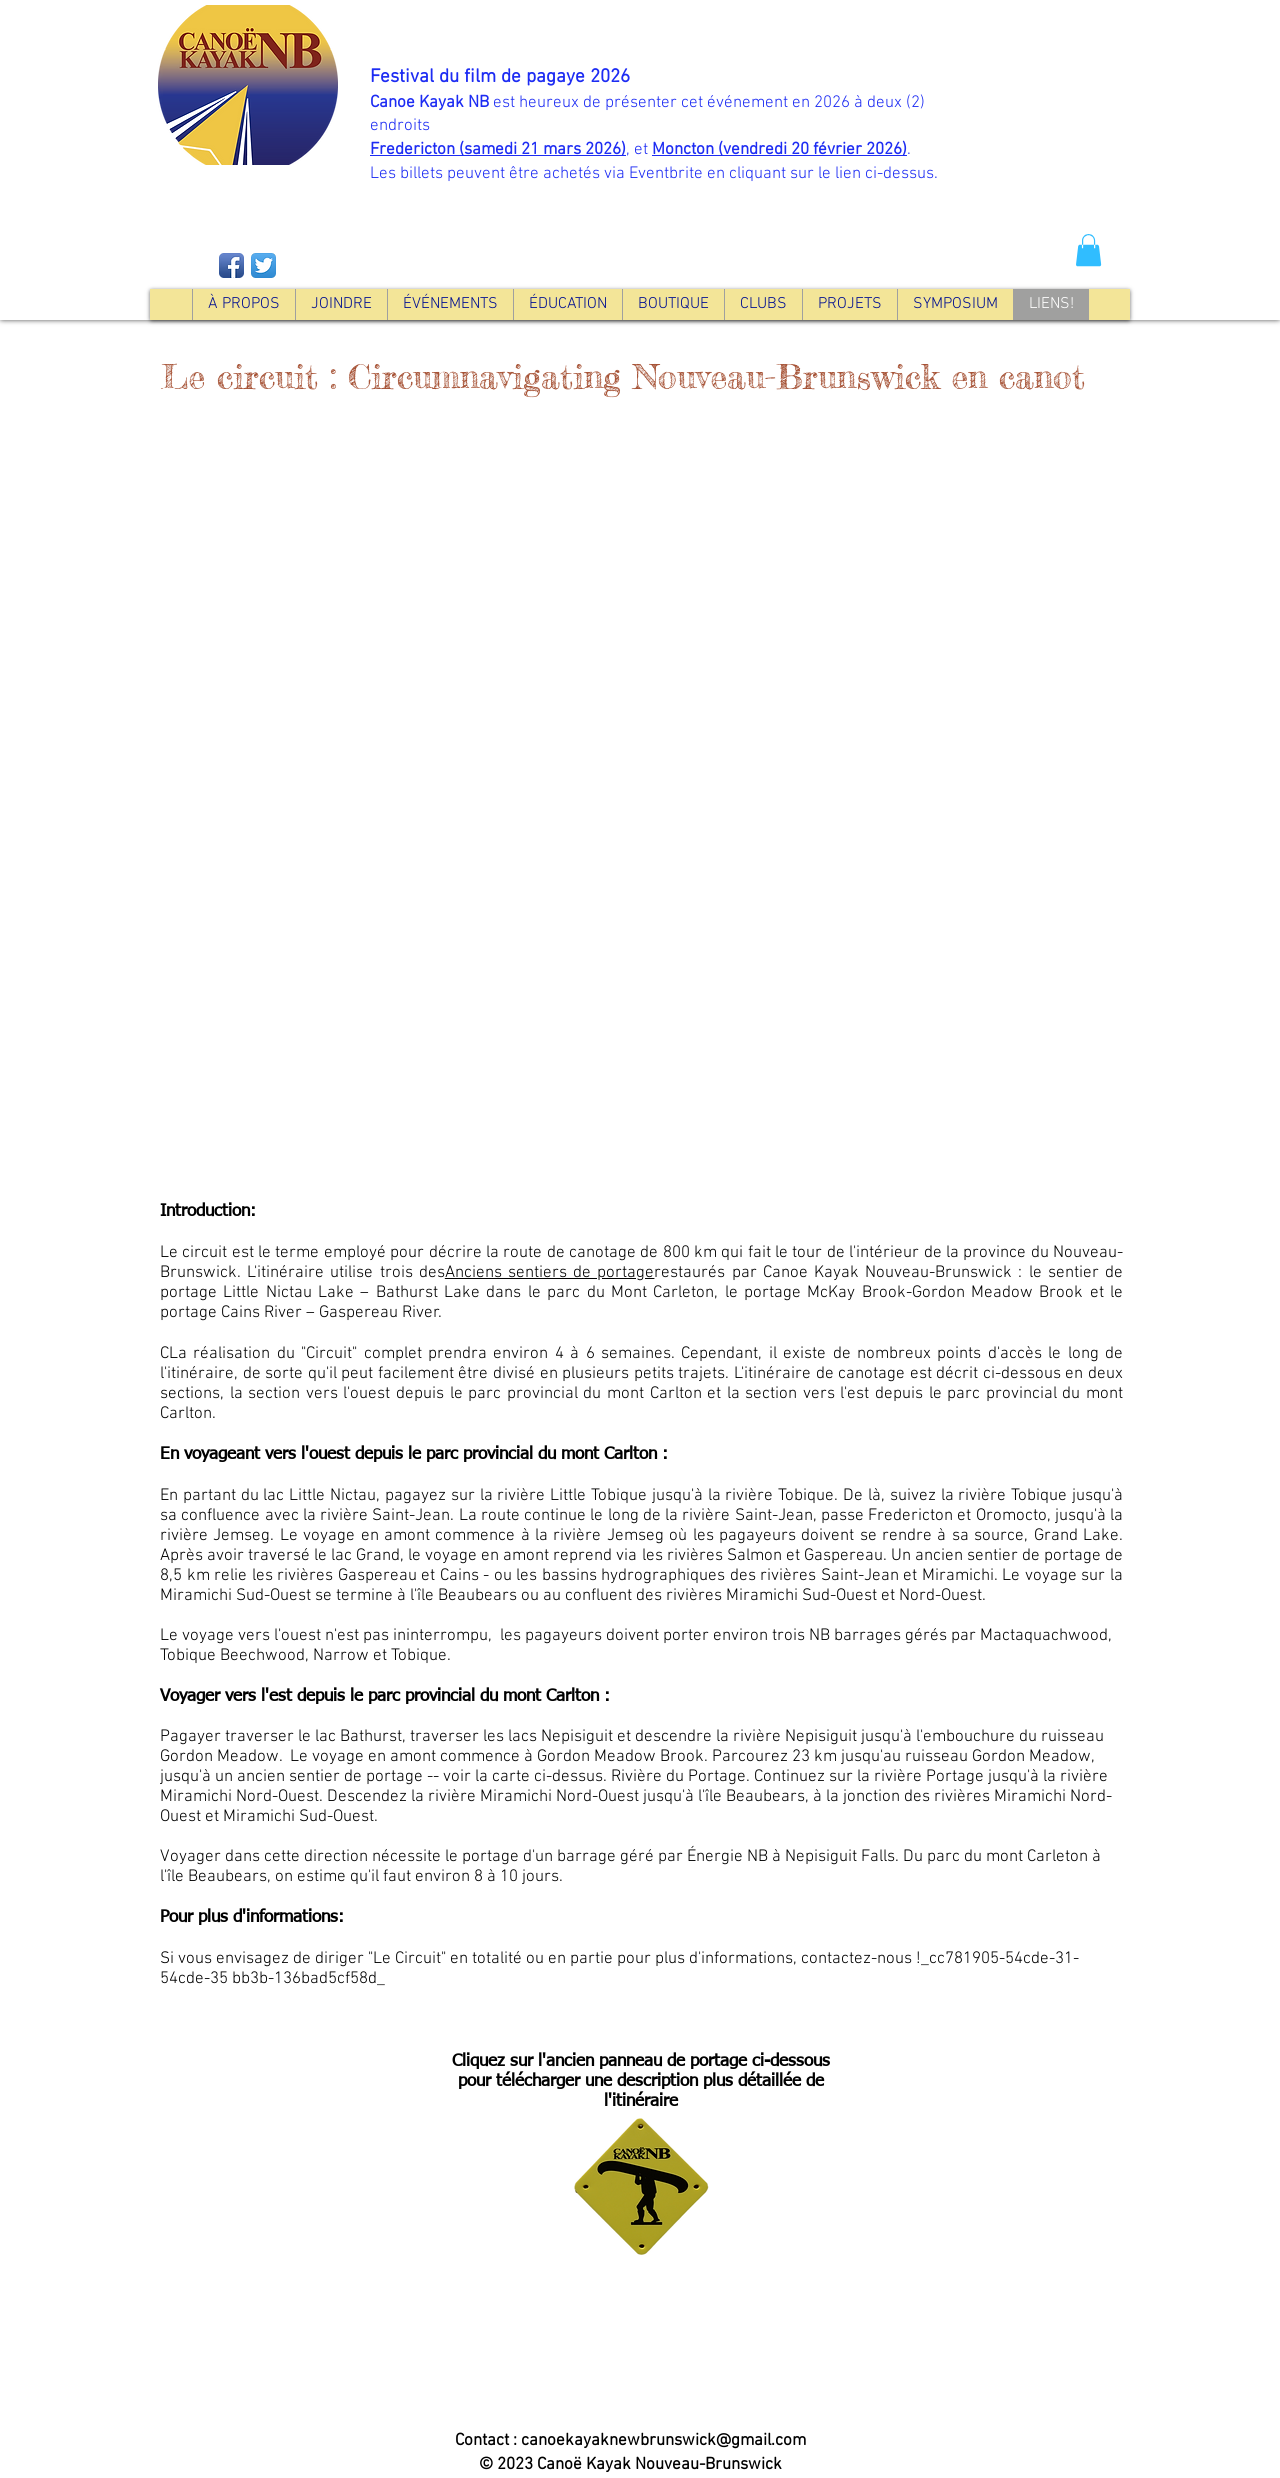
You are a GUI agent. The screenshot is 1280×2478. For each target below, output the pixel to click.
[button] (1088, 250)
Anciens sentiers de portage (550, 1273)
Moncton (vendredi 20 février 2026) (779, 150)
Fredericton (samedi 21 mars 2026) (498, 150)
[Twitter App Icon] (263, 265)
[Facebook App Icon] (231, 265)
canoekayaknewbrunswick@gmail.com (663, 2441)
